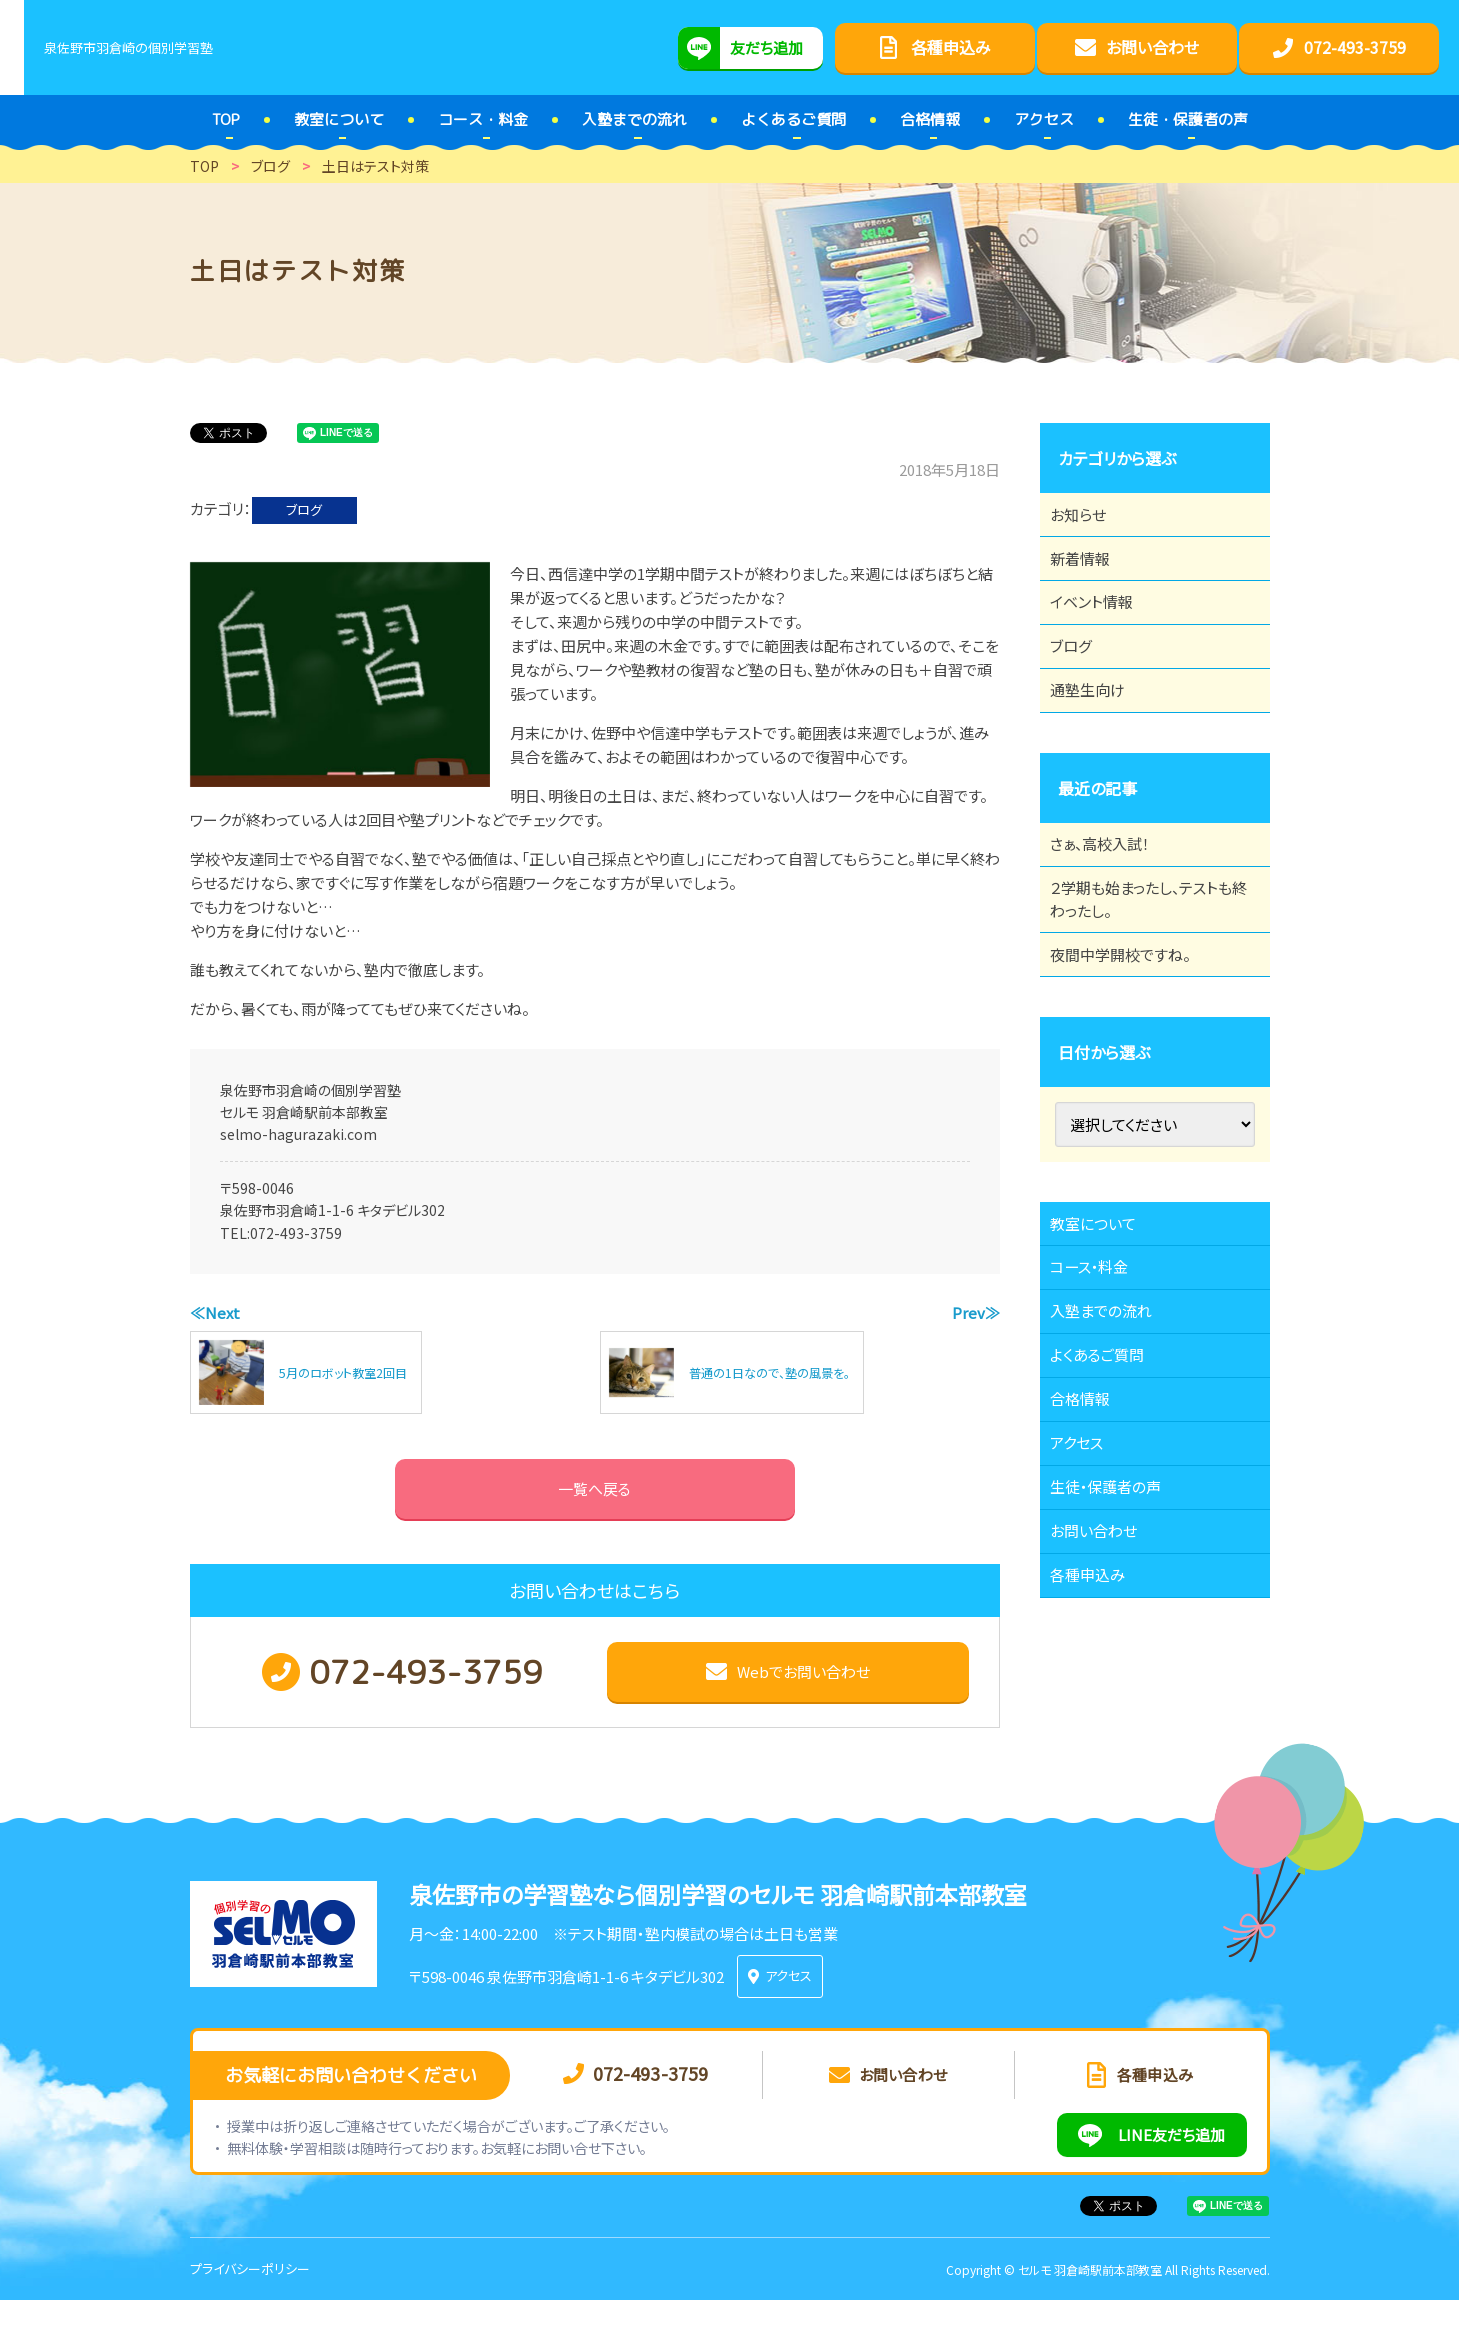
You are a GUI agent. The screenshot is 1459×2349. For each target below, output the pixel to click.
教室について (1104, 1319)
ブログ (304, 509)
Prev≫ (976, 1312)
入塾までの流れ (1112, 1429)
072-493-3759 (296, 1233)
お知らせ (1088, 520)
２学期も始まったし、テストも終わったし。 (1148, 972)
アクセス (1086, 1594)
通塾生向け (1098, 740)
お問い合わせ (1104, 1704)
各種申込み (1098, 1759)
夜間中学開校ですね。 (1132, 1039)
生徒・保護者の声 (1117, 1649)
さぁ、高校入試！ (1111, 905)
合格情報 (1090, 1539)
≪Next (215, 1312)
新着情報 (1090, 575)
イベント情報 (1102, 630)
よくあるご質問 (1108, 1484)
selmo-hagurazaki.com (298, 1134)
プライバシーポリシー (250, 2317)
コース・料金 (1100, 1374)
